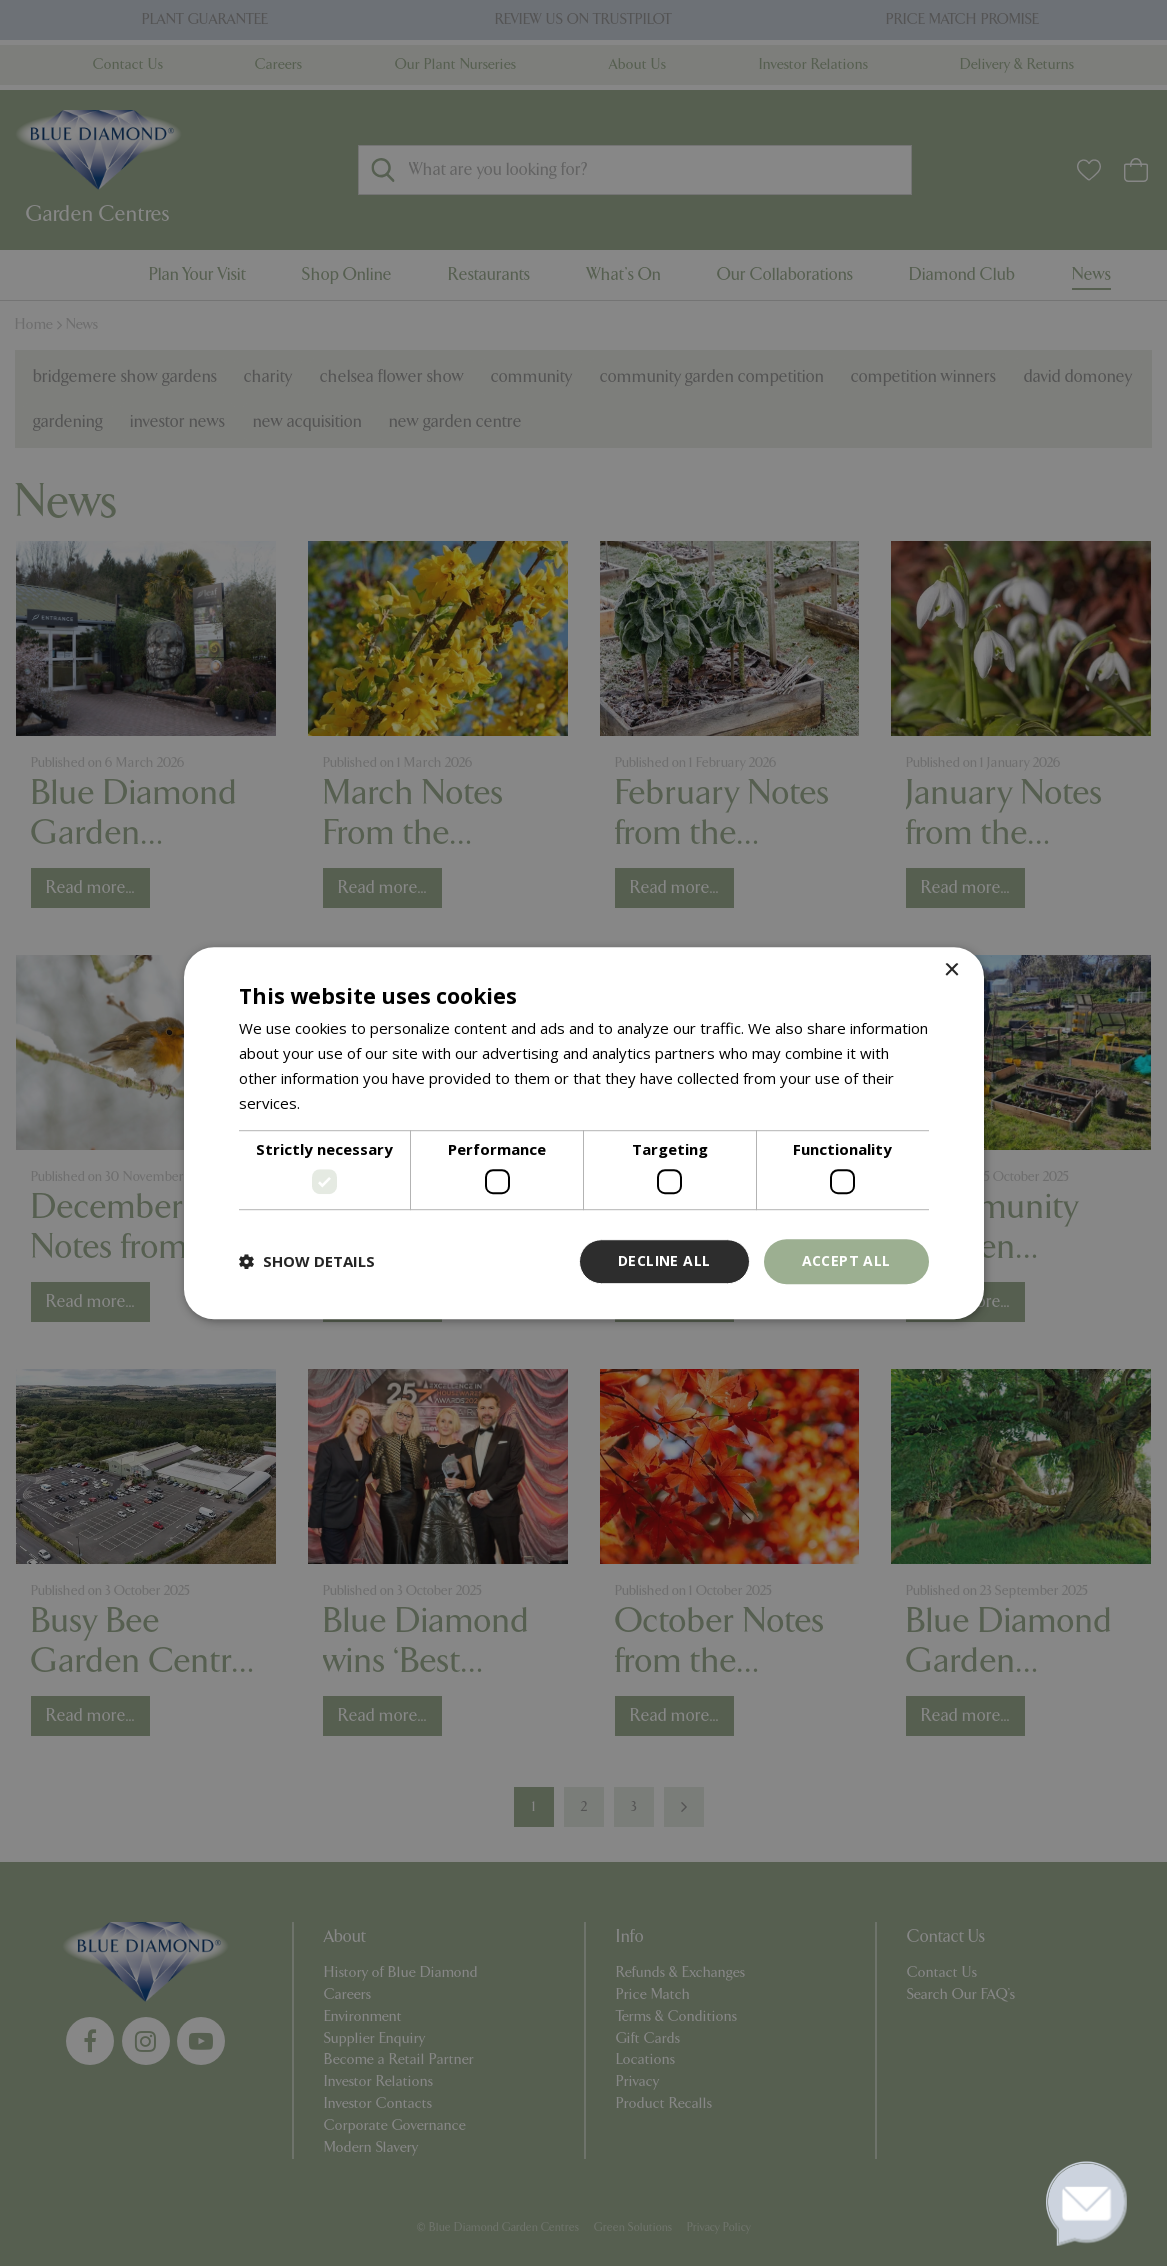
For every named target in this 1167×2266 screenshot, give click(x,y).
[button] (307, 1261)
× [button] (951, 970)
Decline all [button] (664, 1260)
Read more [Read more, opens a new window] (342, 1103)
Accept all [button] (846, 1260)
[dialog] (583, 1133)
